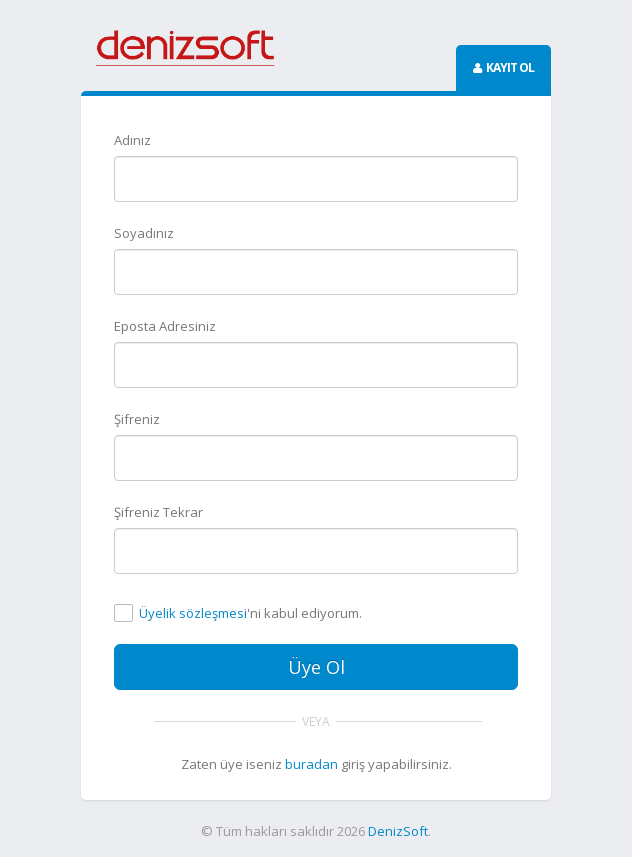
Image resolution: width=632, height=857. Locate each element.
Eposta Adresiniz (165, 326)
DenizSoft (398, 831)
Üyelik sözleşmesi (193, 613)
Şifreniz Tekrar (158, 512)
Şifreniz (137, 419)
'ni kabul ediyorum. (250, 614)
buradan (311, 764)
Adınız (132, 140)
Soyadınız (144, 233)
